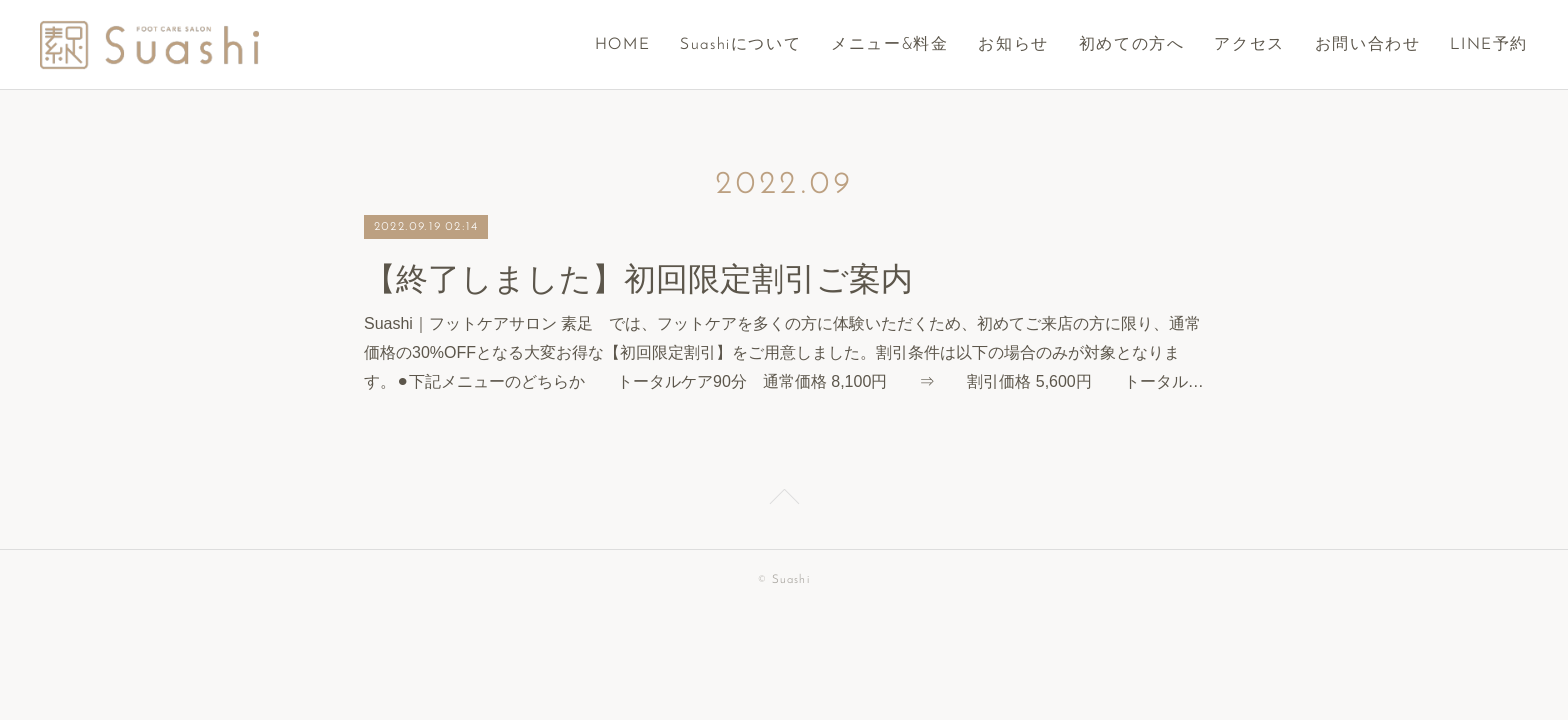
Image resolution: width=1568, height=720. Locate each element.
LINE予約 (1489, 45)
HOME (622, 45)
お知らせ (1013, 45)
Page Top (784, 500)
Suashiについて (740, 45)
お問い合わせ (1368, 45)
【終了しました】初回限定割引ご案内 (638, 279)
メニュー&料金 (889, 45)
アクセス (1249, 45)
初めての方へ (1132, 45)
